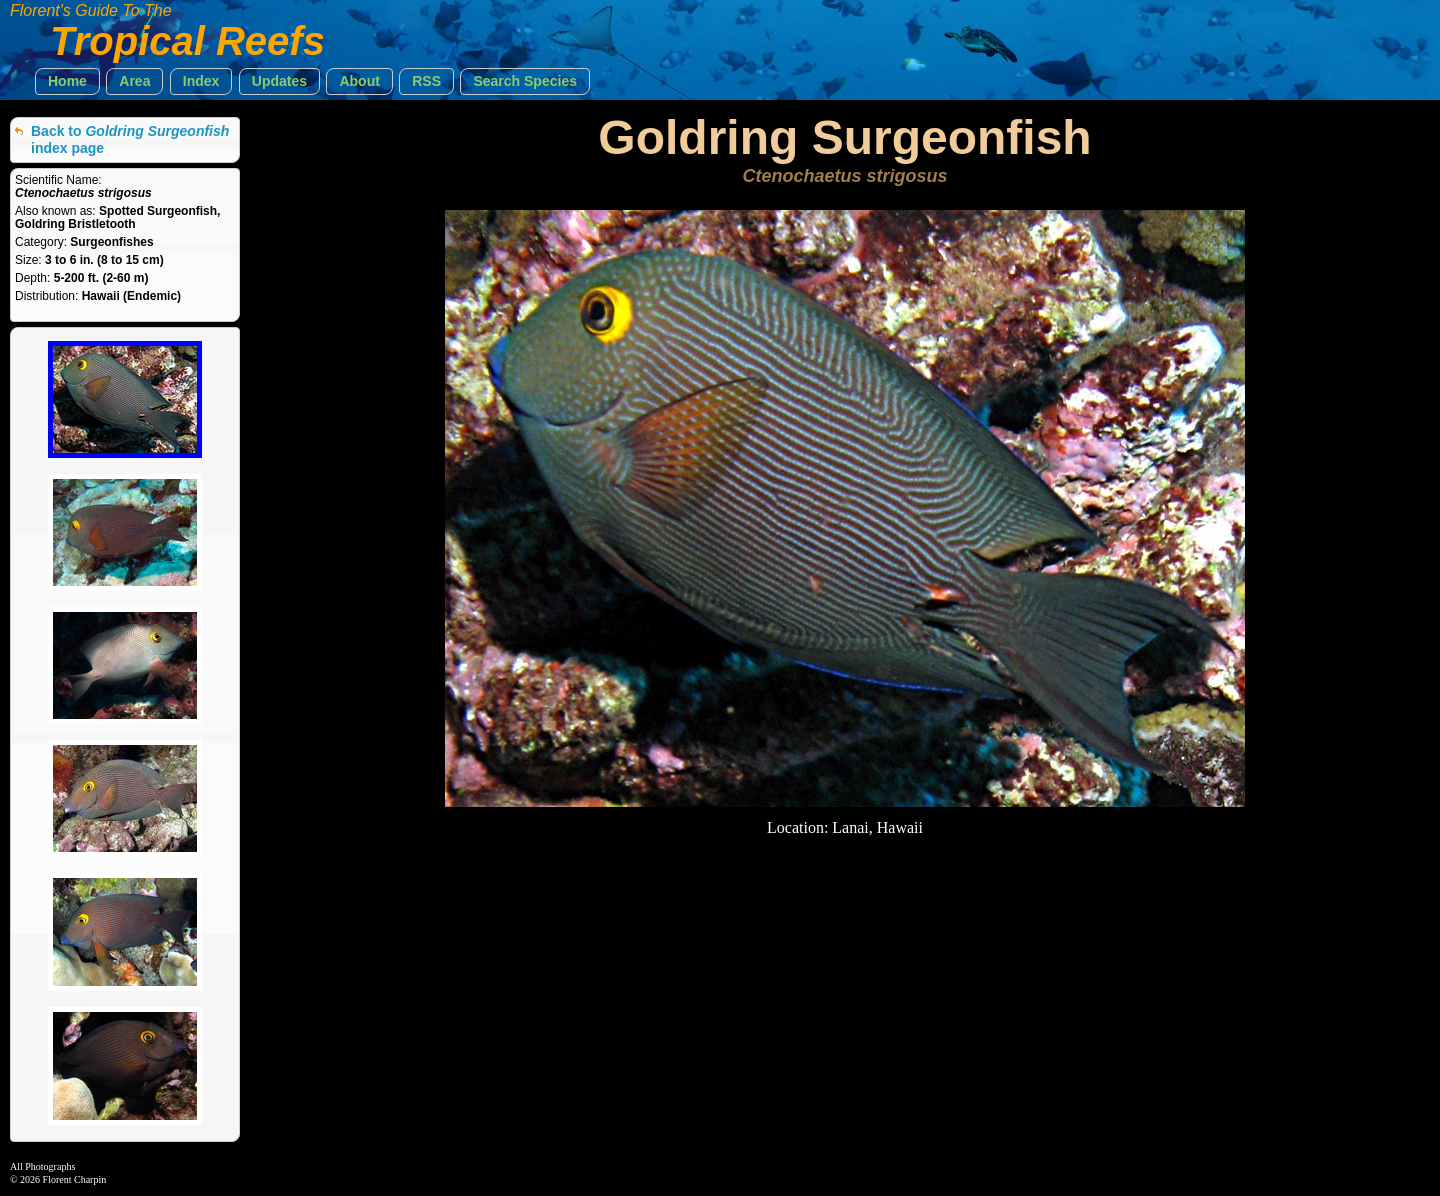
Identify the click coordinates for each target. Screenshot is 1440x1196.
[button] (67, 81)
